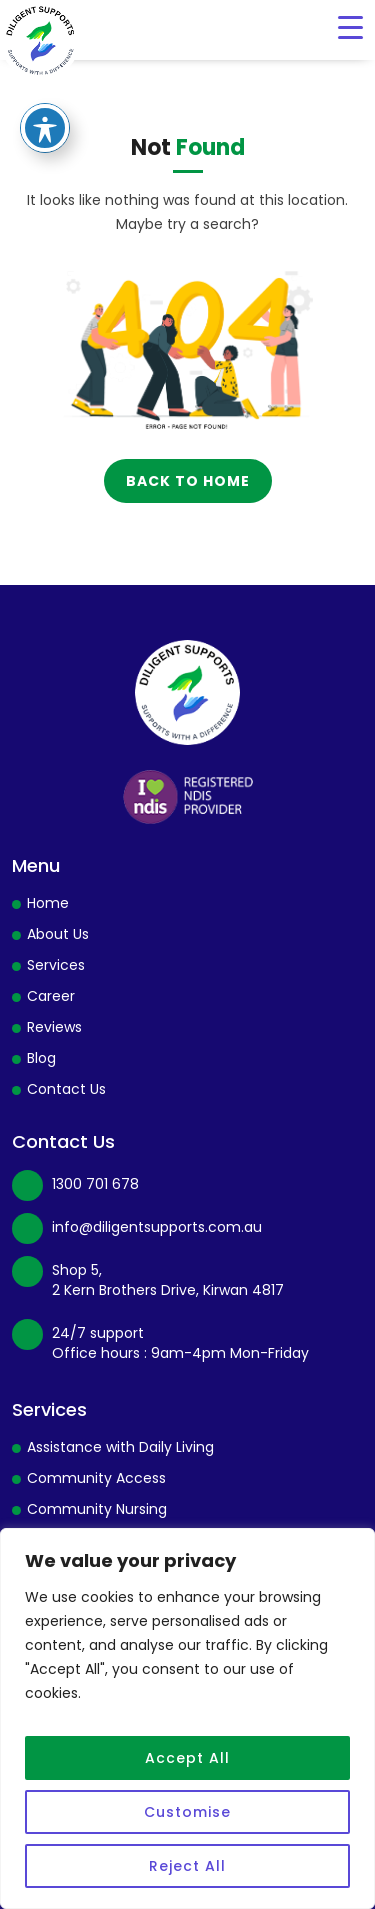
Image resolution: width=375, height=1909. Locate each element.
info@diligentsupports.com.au (157, 1227)
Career (51, 996)
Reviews (54, 1027)
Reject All (187, 1866)
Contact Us (66, 1089)
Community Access (96, 1478)
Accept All (187, 1758)
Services (56, 965)
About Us (58, 934)
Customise (187, 1812)
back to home (188, 481)
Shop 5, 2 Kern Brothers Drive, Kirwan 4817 (168, 1280)
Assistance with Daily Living (120, 1447)
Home (48, 903)
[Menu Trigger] (350, 27)
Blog (41, 1058)
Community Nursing (97, 1509)
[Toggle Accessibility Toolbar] (45, 105)
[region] (187, 1718)
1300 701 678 (95, 1184)
